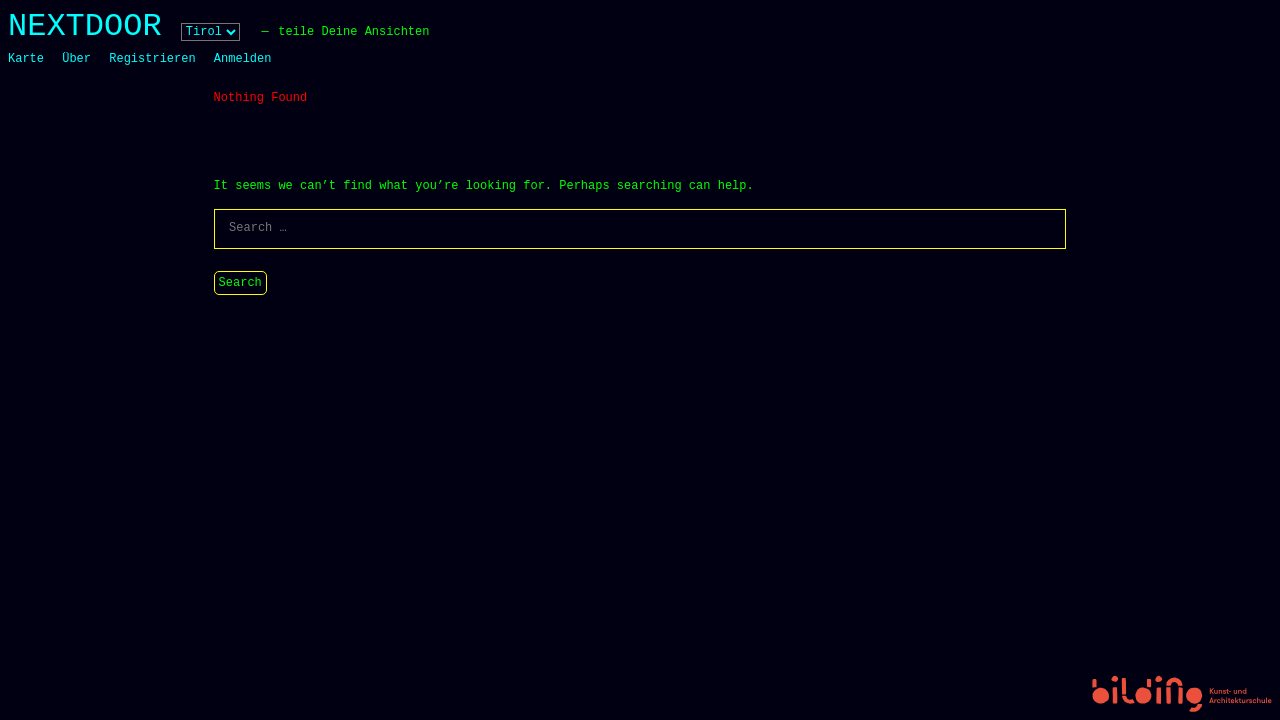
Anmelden (243, 59)
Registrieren (152, 59)
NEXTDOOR (85, 26)
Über (76, 59)
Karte (26, 59)
